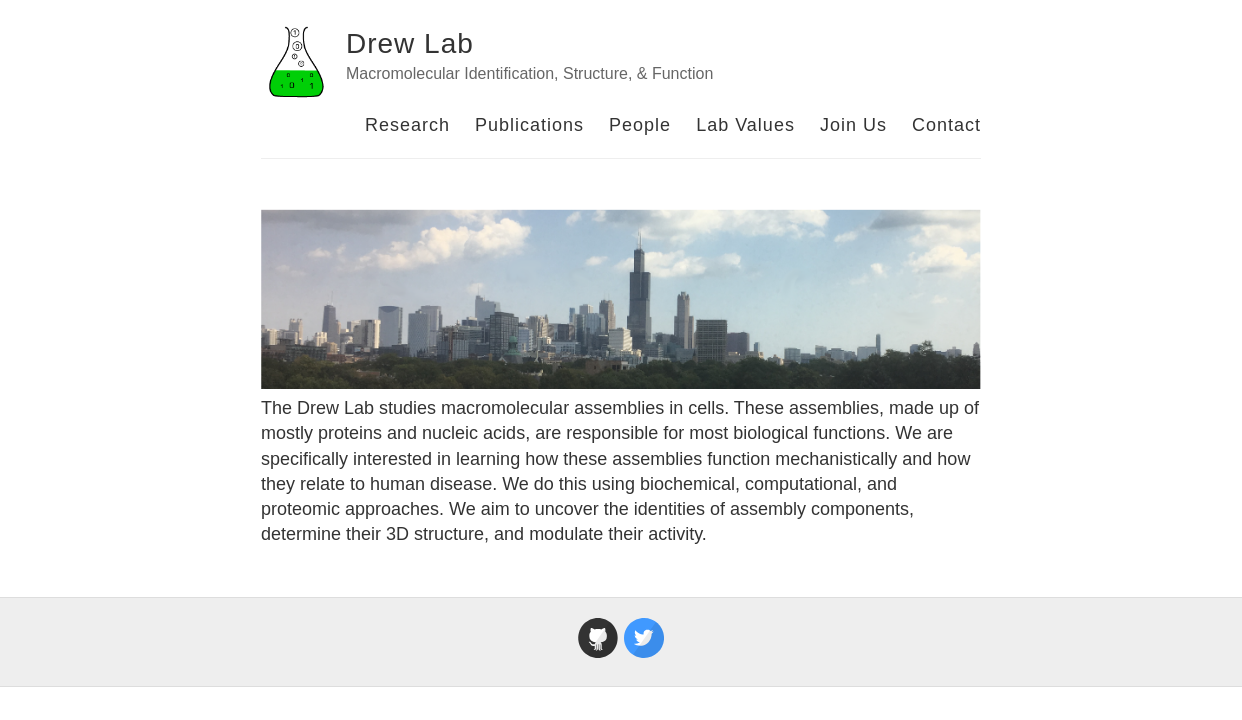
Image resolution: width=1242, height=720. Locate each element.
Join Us (853, 125)
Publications (529, 125)
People (640, 125)
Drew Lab (410, 43)
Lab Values (745, 125)
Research (407, 125)
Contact (946, 125)
